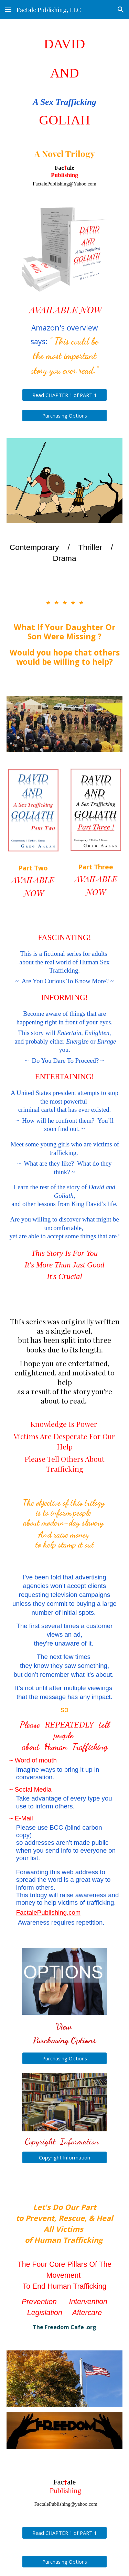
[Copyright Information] (64, 2157)
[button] (8, 9)
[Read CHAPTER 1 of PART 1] (64, 394)
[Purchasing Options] (64, 415)
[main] (64, 110)
